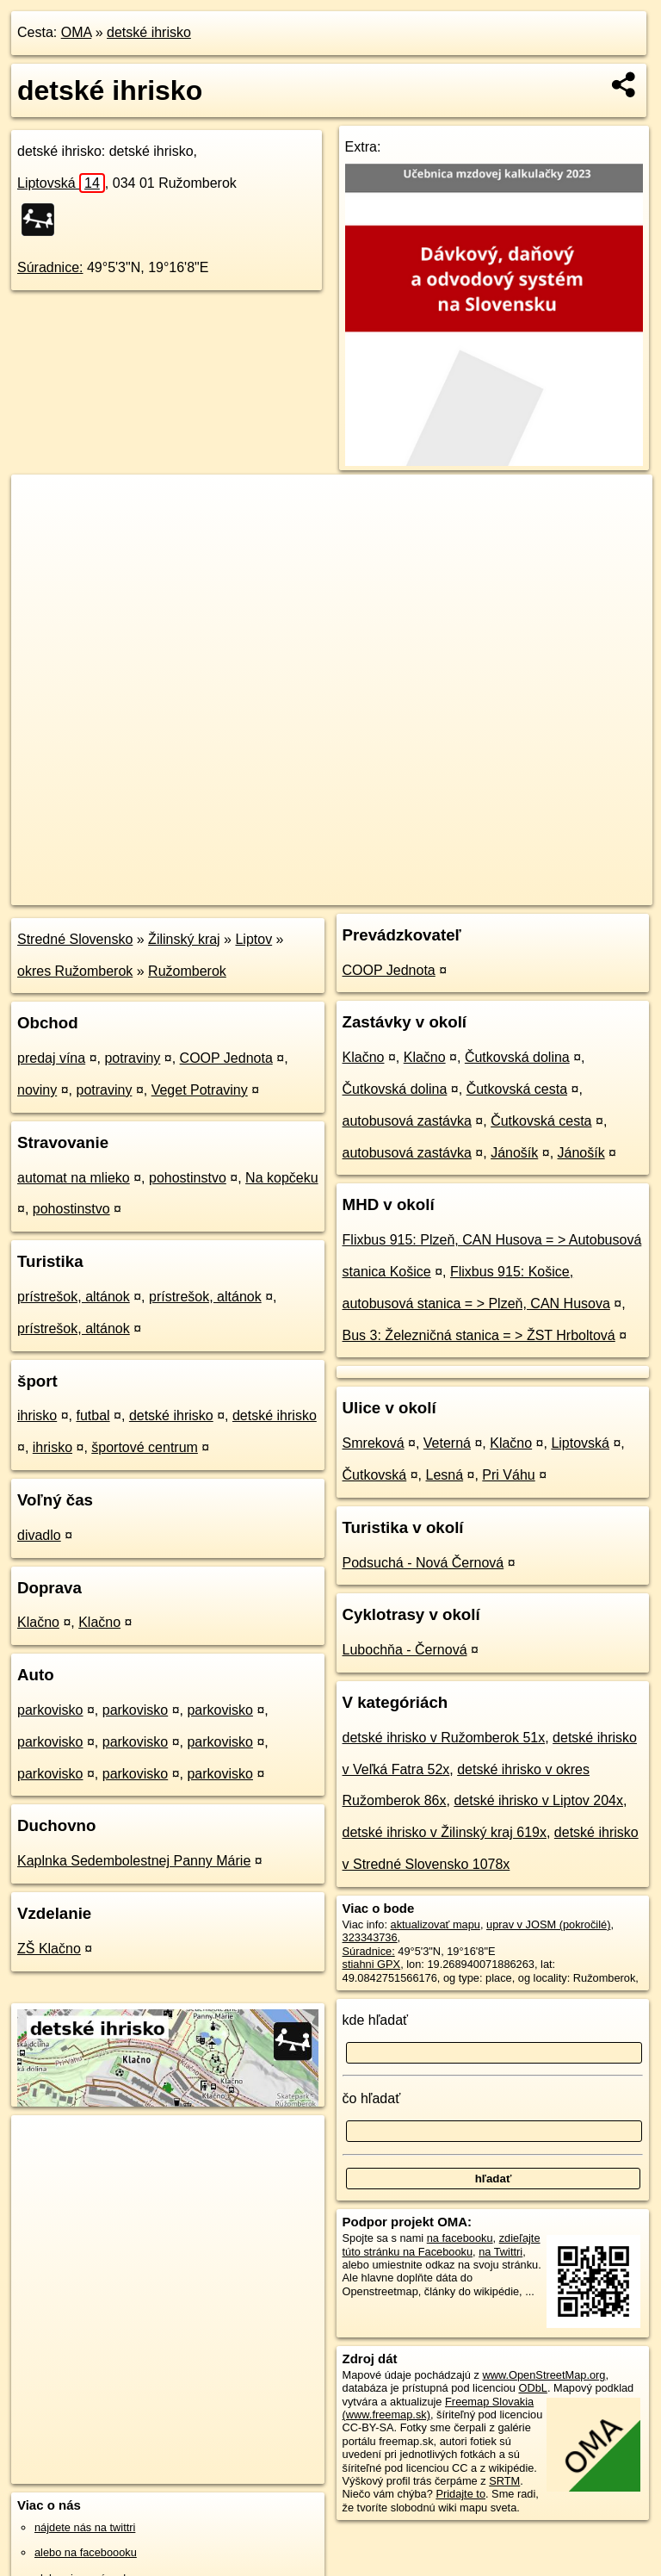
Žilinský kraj (184, 939)
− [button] (40, 530)
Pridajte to (460, 2493)
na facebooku (460, 2237)
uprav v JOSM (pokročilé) (548, 1924)
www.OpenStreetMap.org (543, 2374)
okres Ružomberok (75, 971)
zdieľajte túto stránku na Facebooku (442, 2244)
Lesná (445, 1475)
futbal (92, 1415)
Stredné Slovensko (75, 939)
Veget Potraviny (199, 1090)
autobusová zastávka (407, 1121)
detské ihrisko (149, 32)
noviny (37, 1090)
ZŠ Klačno (49, 1948)
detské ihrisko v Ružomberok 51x (444, 1737)
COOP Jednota (226, 1058)
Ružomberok (187, 971)
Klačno (38, 1622)
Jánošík (514, 1152)
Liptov (253, 939)
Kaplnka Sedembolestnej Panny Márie (133, 1860)
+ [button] (40, 504)
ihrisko (37, 1415)
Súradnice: (50, 267)
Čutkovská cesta (516, 1089)
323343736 (370, 1937)
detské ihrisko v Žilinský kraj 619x (445, 1832)
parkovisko (50, 1710)
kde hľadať (376, 2020)
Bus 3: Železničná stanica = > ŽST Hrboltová (479, 1335)
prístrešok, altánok (73, 1296)
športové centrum (144, 1447)
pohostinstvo (187, 1177)
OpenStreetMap (359, 891)
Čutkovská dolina (517, 1057)
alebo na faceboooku (85, 2552)
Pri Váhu (508, 1475)
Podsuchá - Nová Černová (423, 1562)
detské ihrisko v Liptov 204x (538, 1800)
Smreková (374, 1443)
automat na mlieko (73, 1177)
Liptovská (61, 183)
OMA (76, 32)
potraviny (132, 1058)
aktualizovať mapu (435, 1924)
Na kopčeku (281, 1177)
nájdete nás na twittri (84, 2527)
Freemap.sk (448, 891)
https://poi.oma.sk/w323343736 (576, 891)
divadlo (39, 1535)
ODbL (532, 2387)
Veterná (447, 1443)
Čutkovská (375, 1475)
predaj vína (51, 1058)
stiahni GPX (372, 1964)
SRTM (504, 2480)
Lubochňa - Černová (405, 1649)
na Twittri (500, 2251)
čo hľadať (372, 2098)
